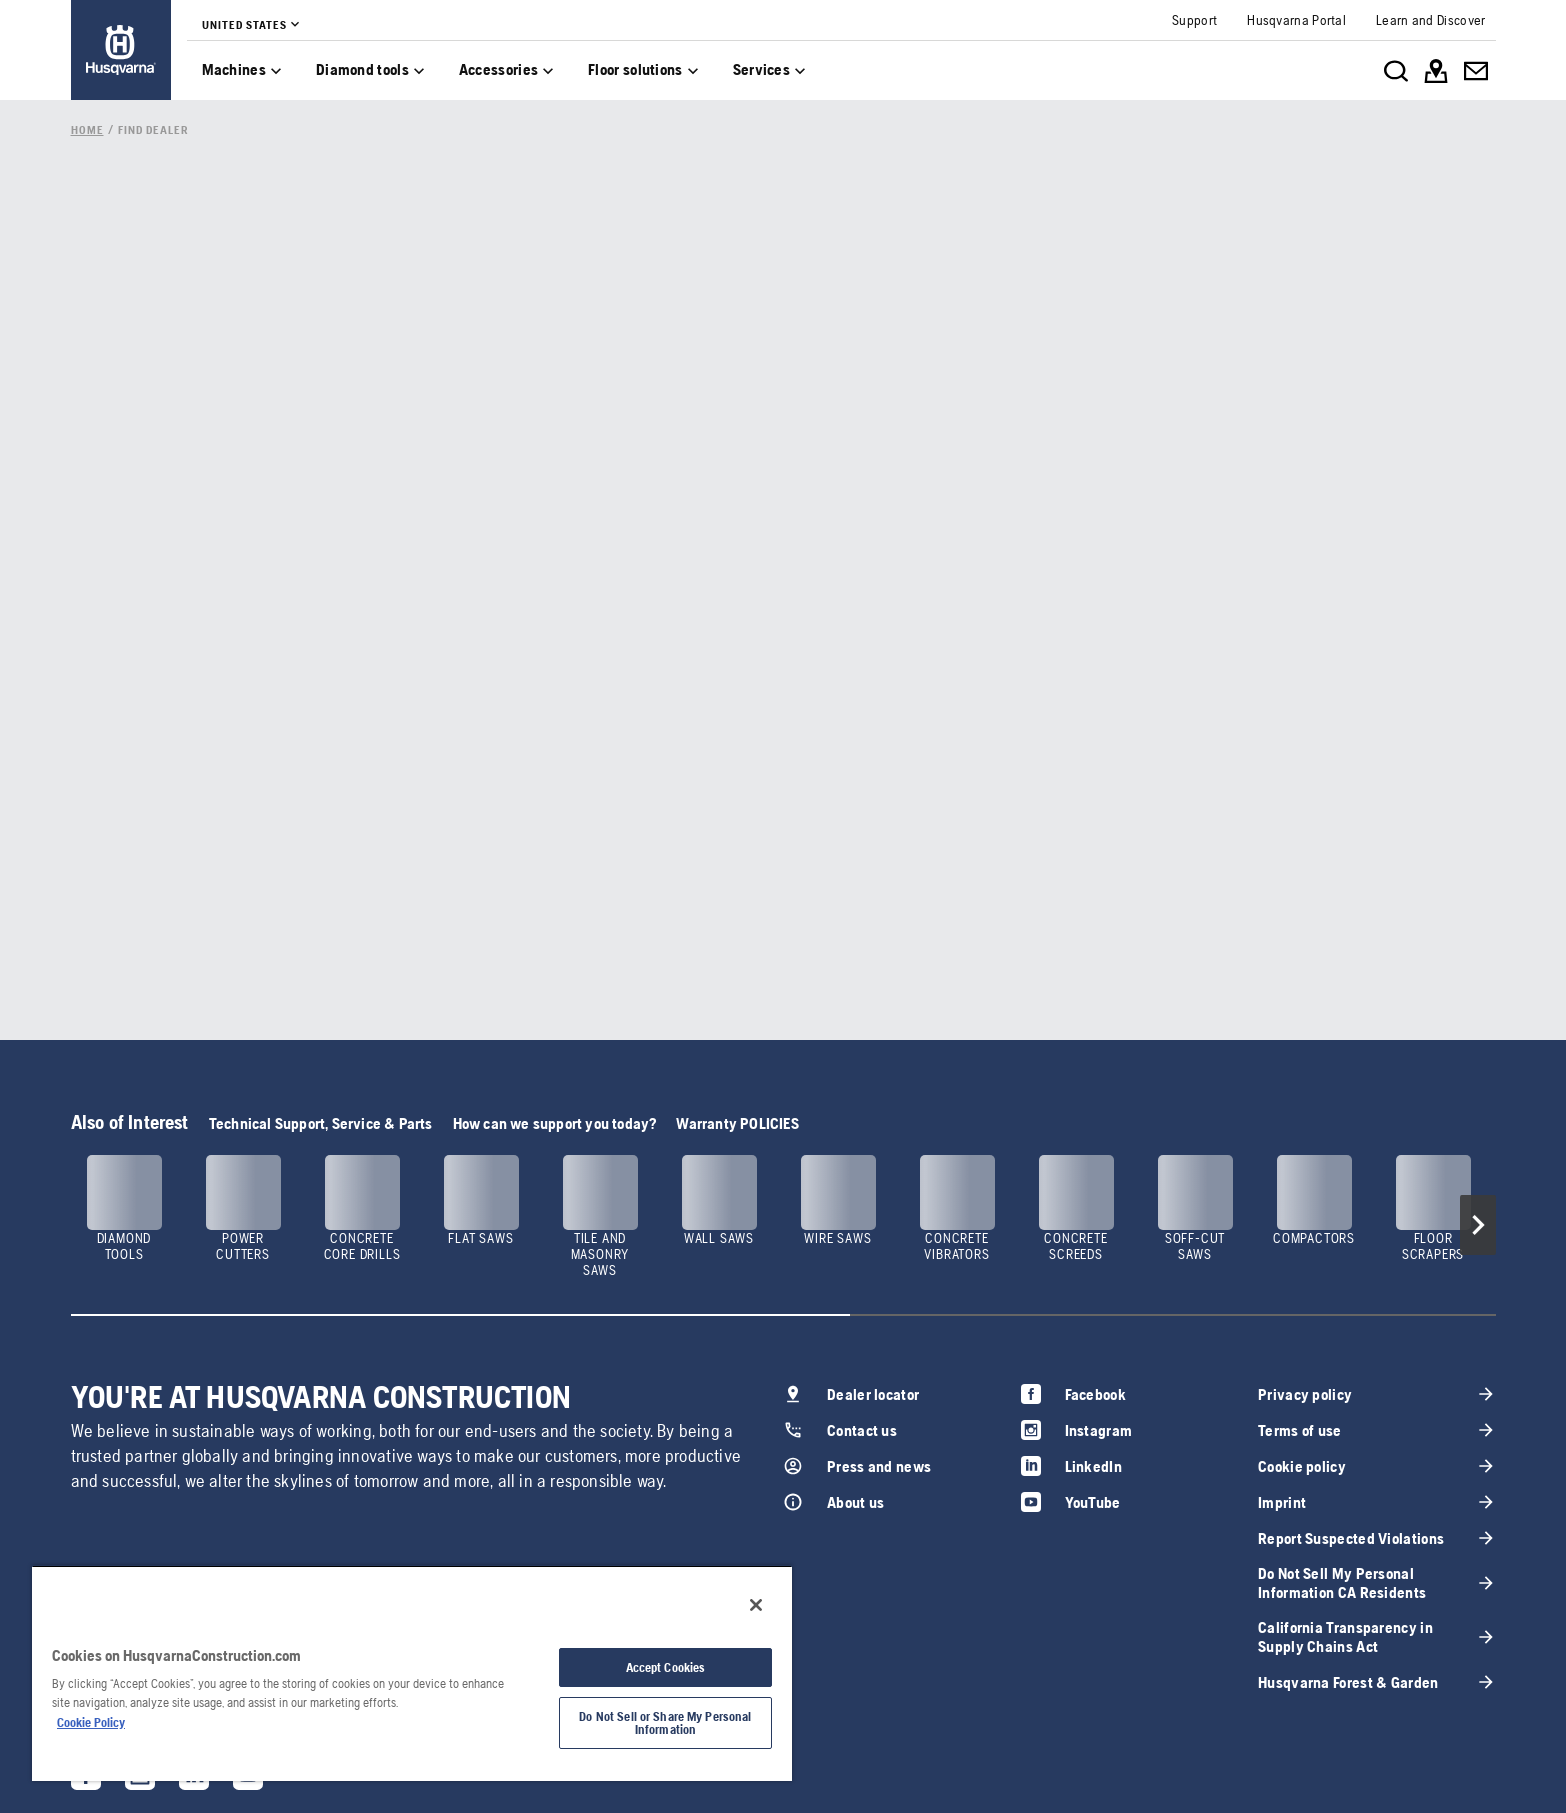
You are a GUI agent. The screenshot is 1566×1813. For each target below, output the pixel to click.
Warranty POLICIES (737, 1123)
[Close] (756, 1605)
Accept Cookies (666, 1667)
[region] (412, 1673)
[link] (121, 50)
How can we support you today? (555, 1123)
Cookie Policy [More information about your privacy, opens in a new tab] (91, 1722)
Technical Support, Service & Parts (321, 1123)
